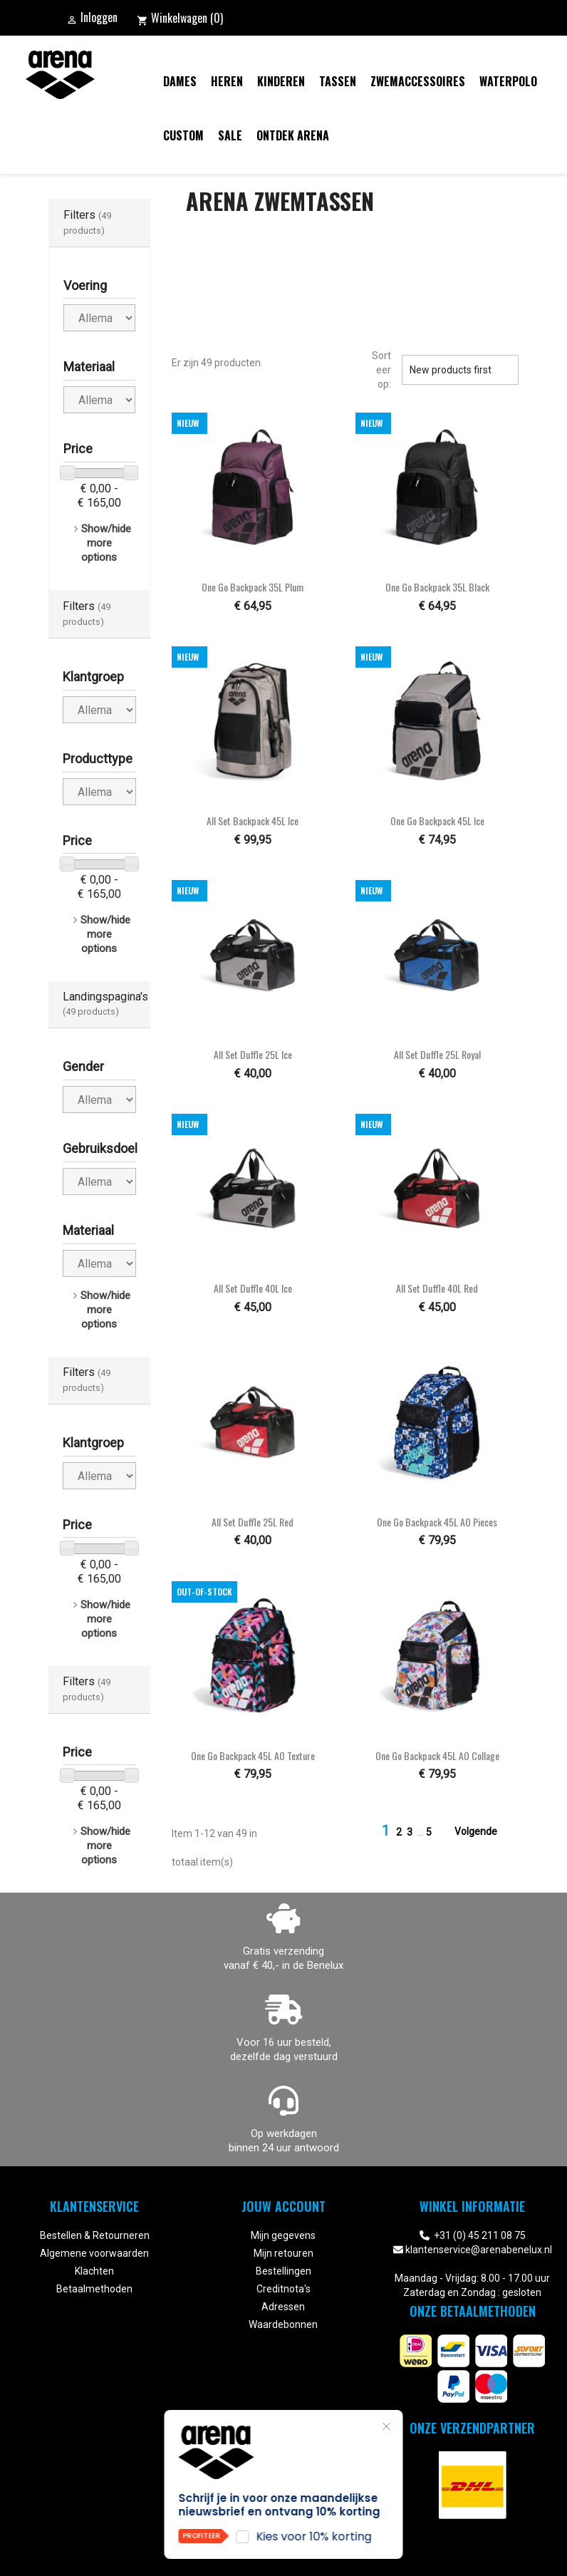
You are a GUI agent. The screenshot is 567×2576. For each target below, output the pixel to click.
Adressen (283, 2306)
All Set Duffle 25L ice (253, 1054)
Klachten (94, 2271)
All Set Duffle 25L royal (437, 1054)
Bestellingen (283, 2271)
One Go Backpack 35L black (437, 586)
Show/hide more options (106, 543)
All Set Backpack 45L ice (252, 820)
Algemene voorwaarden (94, 2253)
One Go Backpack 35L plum (252, 586)
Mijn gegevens (283, 2235)
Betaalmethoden (94, 2289)
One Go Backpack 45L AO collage (437, 1755)
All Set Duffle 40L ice (253, 1288)
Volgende (484, 1832)
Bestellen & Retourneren (95, 2235)
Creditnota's (283, 2289)
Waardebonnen (283, 2324)
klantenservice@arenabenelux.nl (478, 2249)
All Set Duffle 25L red (252, 1521)
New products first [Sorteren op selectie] (460, 369)
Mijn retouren (283, 2253)
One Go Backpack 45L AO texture (253, 1755)
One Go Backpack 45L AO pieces (437, 1521)
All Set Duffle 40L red (437, 1288)
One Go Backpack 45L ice (437, 820)
